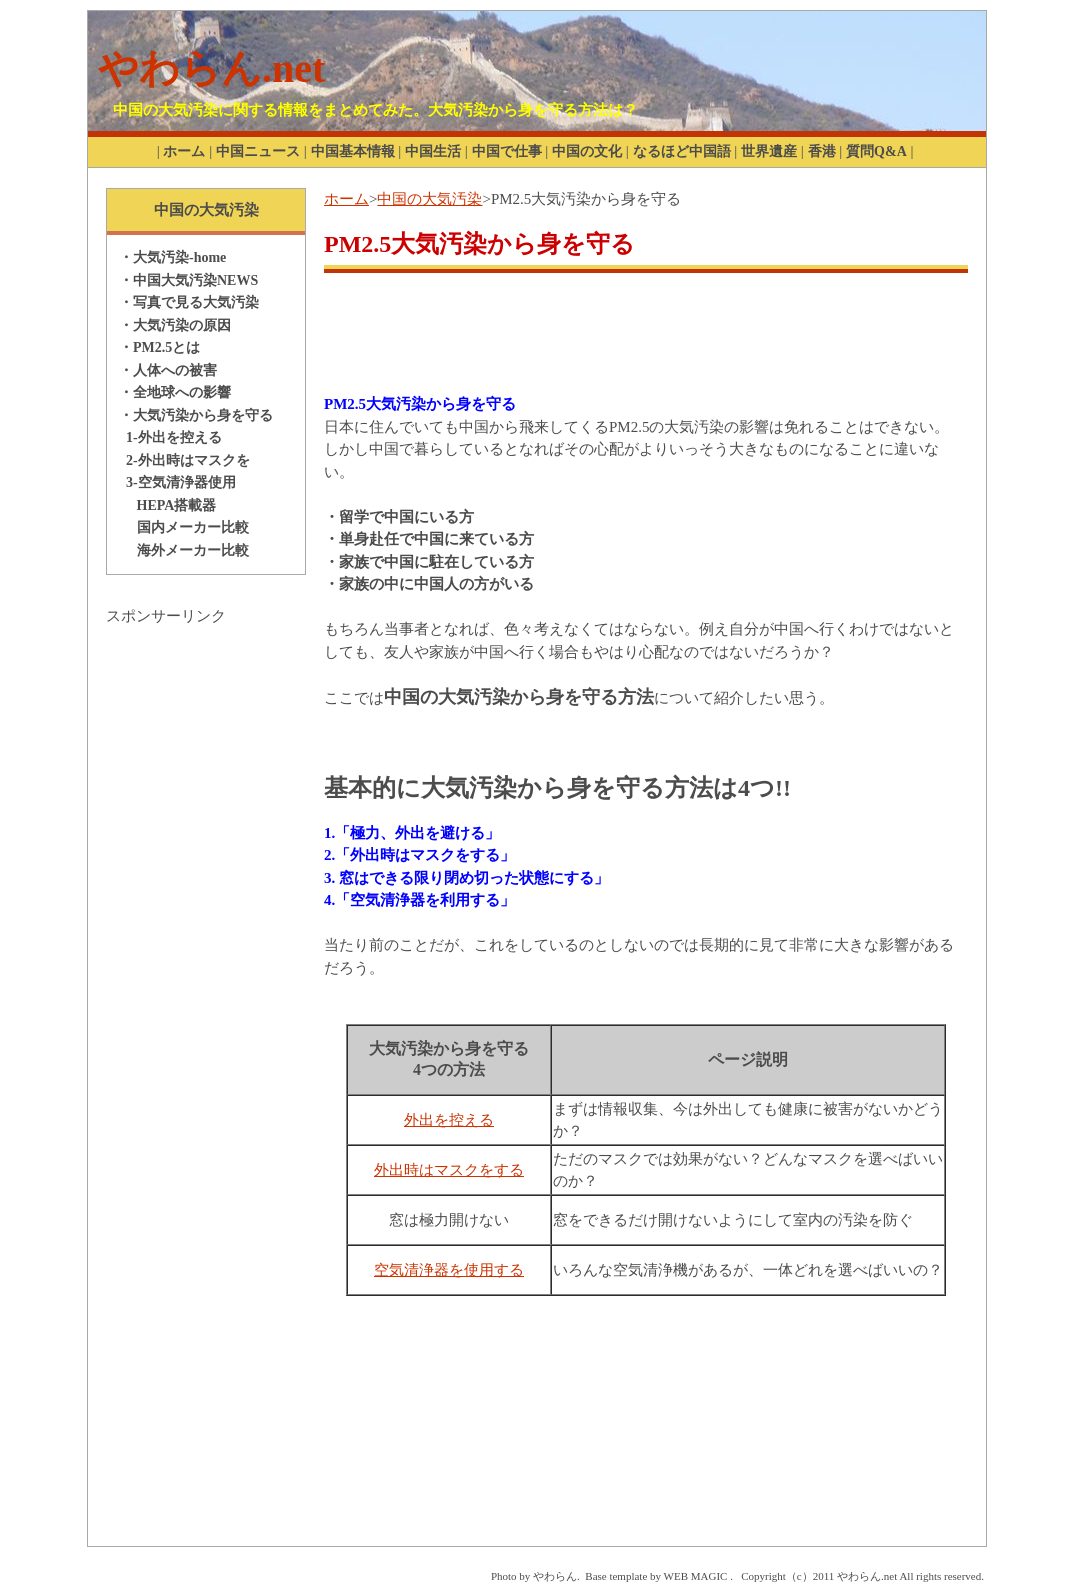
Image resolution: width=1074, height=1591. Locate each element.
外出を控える (449, 1120)
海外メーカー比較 (184, 550)
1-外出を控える (170, 437)
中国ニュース (258, 151)
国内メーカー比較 (184, 527)
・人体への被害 (168, 370)
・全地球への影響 (175, 392)
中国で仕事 (507, 151)
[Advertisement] (206, 928)
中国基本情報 (353, 151)
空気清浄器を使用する (449, 1270)
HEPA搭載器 (167, 505)
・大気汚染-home (172, 257)
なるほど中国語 (682, 151)
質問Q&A (876, 151)
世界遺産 (769, 151)
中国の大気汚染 (429, 199)
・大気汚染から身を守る (196, 415)
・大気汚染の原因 (175, 325)
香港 (822, 151)
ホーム (184, 151)
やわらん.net (211, 68)
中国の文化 (587, 151)
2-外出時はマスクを (184, 460)
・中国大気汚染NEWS (188, 280)
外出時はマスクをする (449, 1170)
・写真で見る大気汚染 (189, 302)
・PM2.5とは (159, 347)
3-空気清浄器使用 (177, 482)
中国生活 (433, 151)
